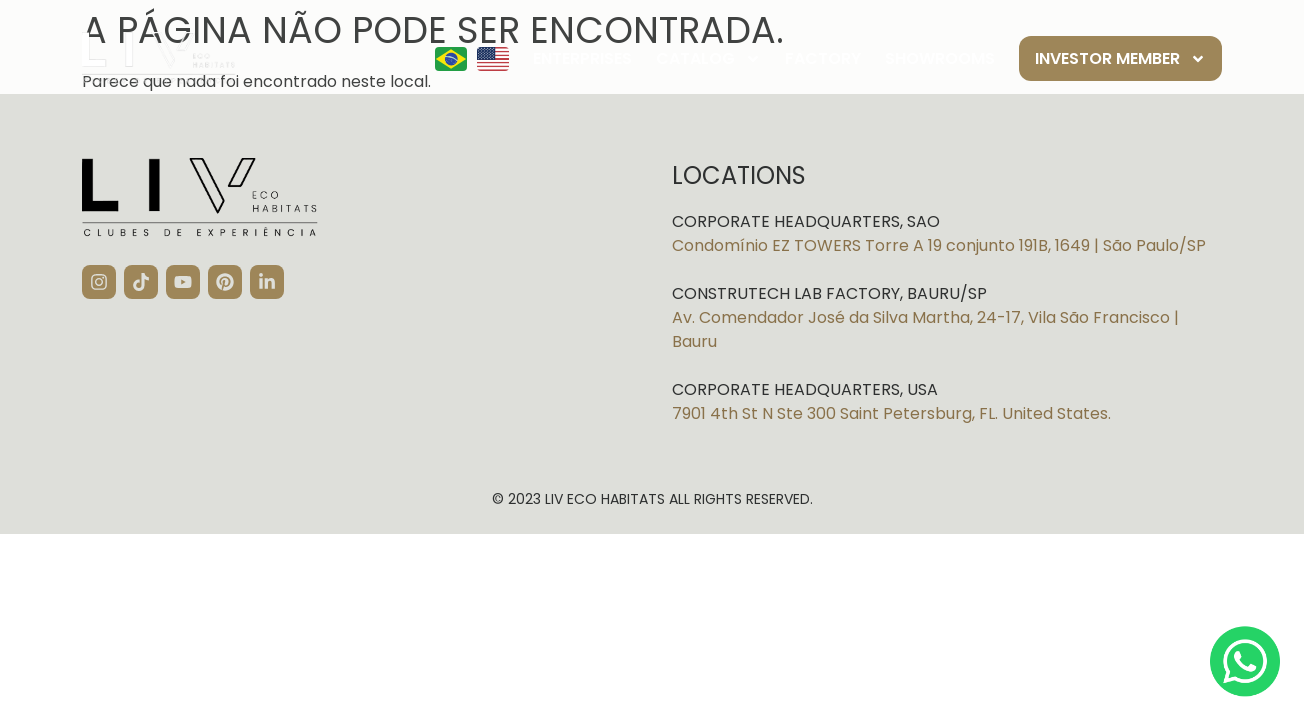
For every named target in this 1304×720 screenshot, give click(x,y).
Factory (823, 58)
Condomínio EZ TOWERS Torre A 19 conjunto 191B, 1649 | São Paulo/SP (939, 245)
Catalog (708, 59)
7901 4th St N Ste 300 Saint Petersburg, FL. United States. (891, 413)
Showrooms (940, 58)
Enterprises (582, 58)
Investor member (1120, 59)
